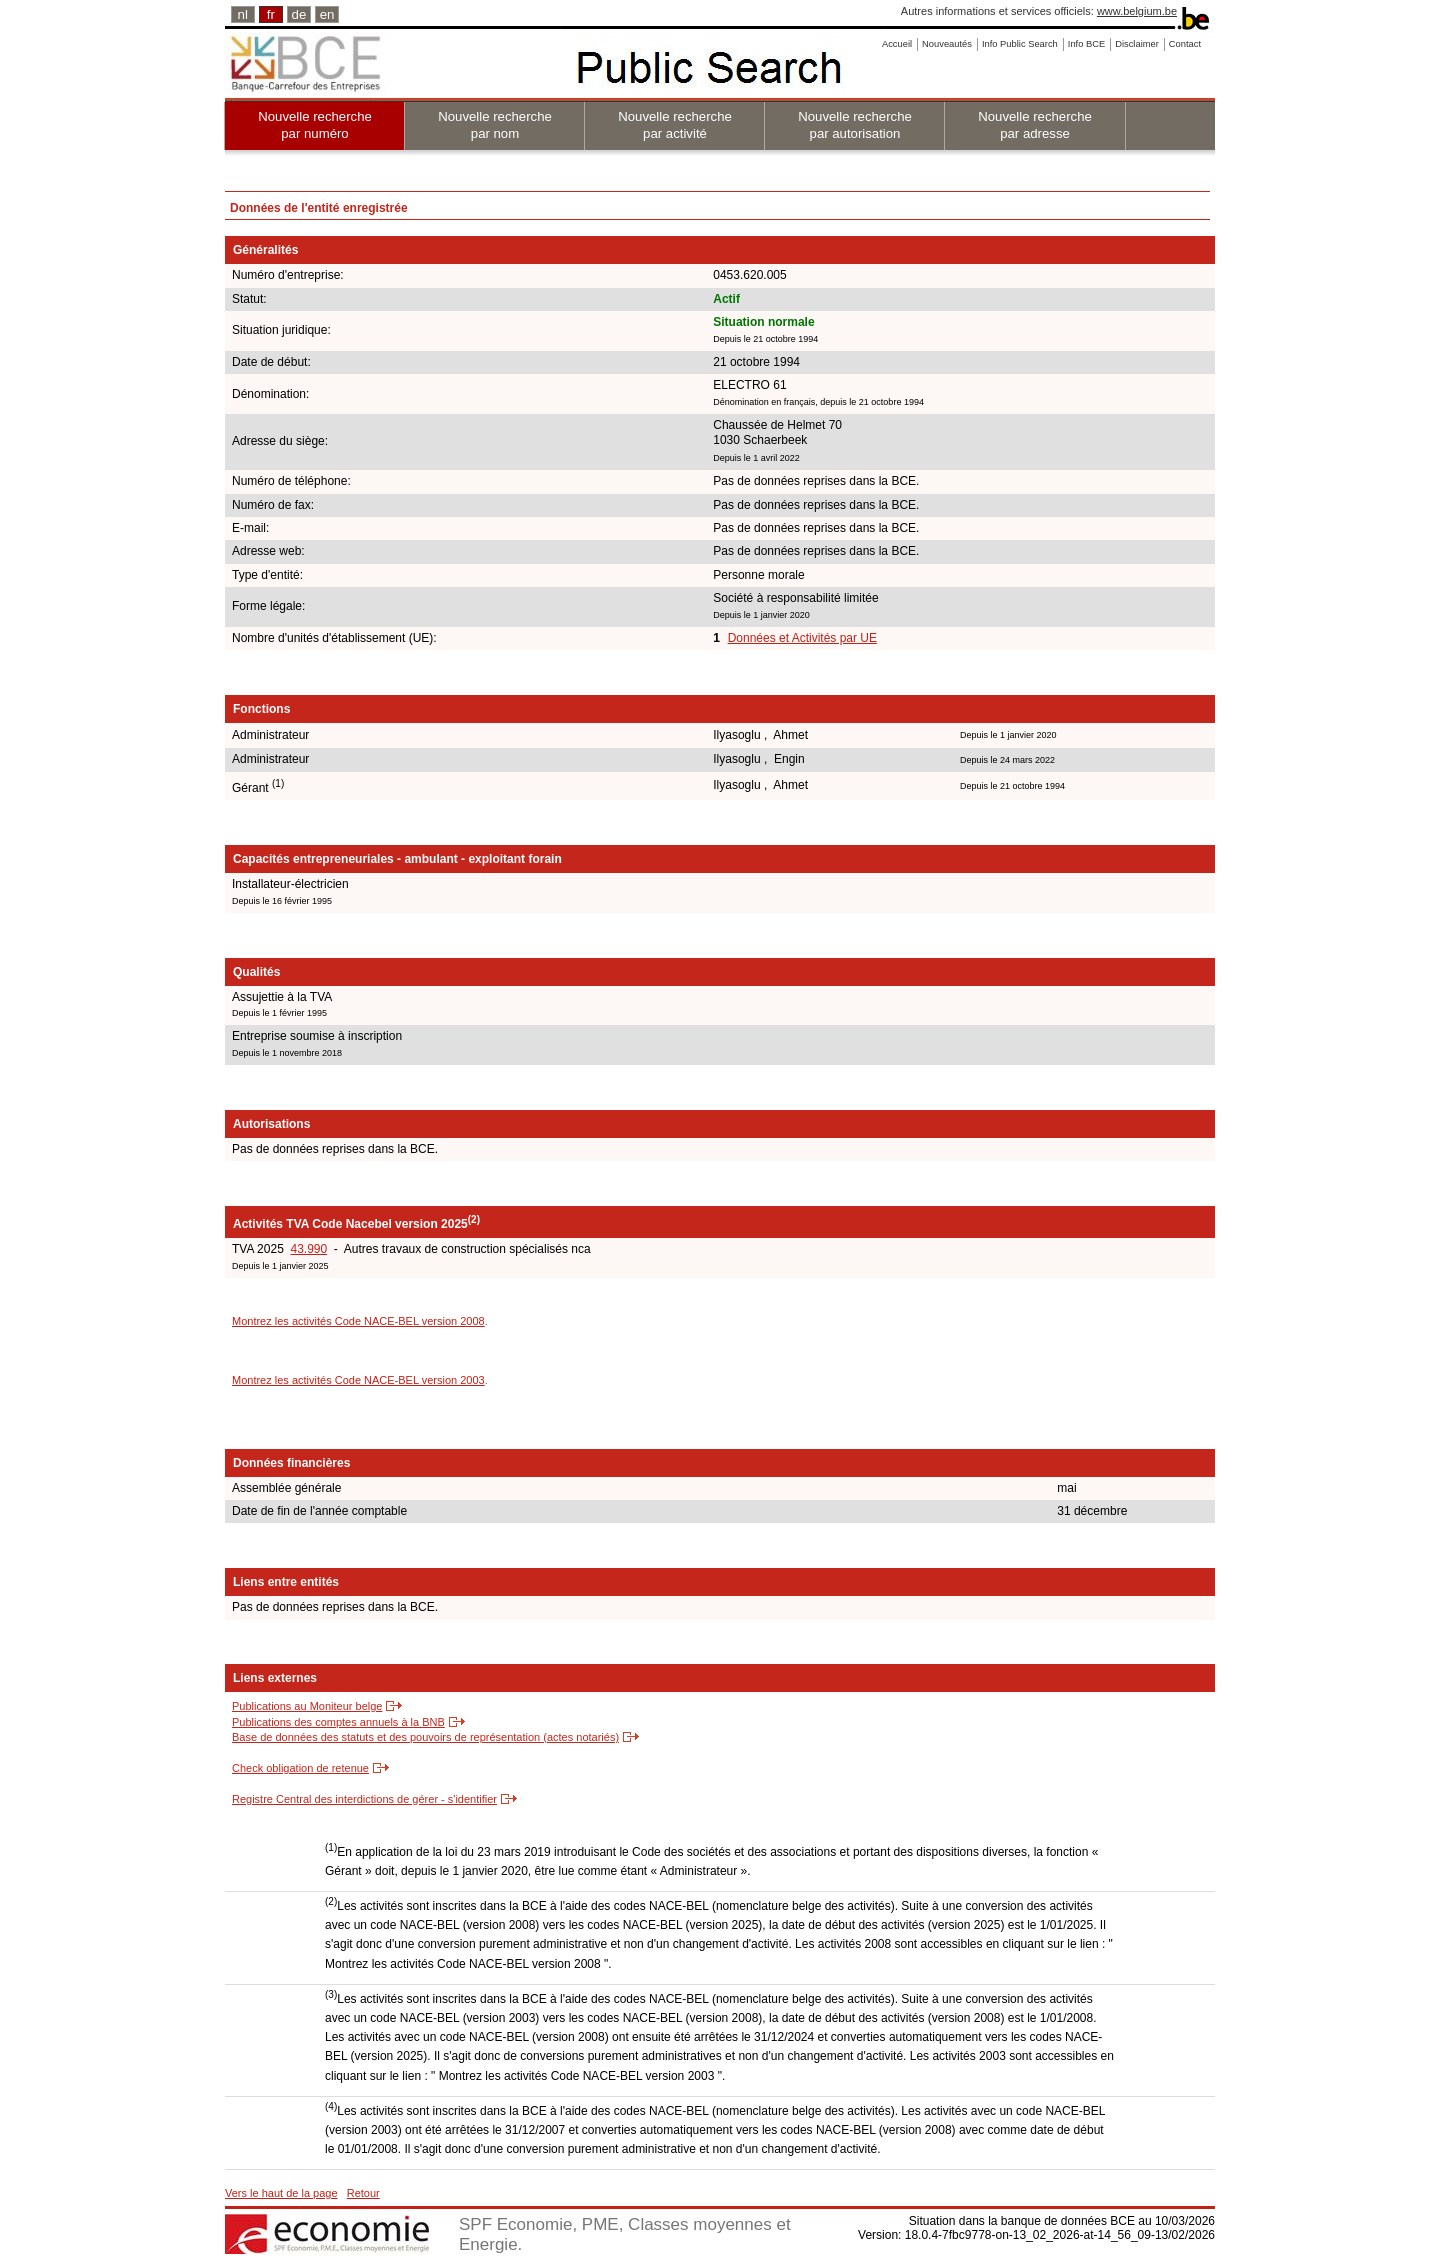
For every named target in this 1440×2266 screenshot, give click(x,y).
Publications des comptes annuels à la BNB (338, 1722)
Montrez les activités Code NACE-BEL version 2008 (358, 1321)
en (327, 14)
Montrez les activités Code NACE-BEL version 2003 (358, 1380)
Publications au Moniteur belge (307, 1706)
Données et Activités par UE (802, 638)
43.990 (308, 1249)
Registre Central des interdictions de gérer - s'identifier (364, 1799)
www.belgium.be (1137, 11)
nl (243, 14)
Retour (363, 2193)
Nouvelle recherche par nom (495, 125)
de (299, 14)
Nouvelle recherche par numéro (315, 125)
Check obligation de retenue (300, 1768)
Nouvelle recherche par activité (675, 125)
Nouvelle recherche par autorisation (855, 125)
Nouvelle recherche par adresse (1035, 125)
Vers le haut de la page (281, 2193)
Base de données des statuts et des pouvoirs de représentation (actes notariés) (425, 1737)
